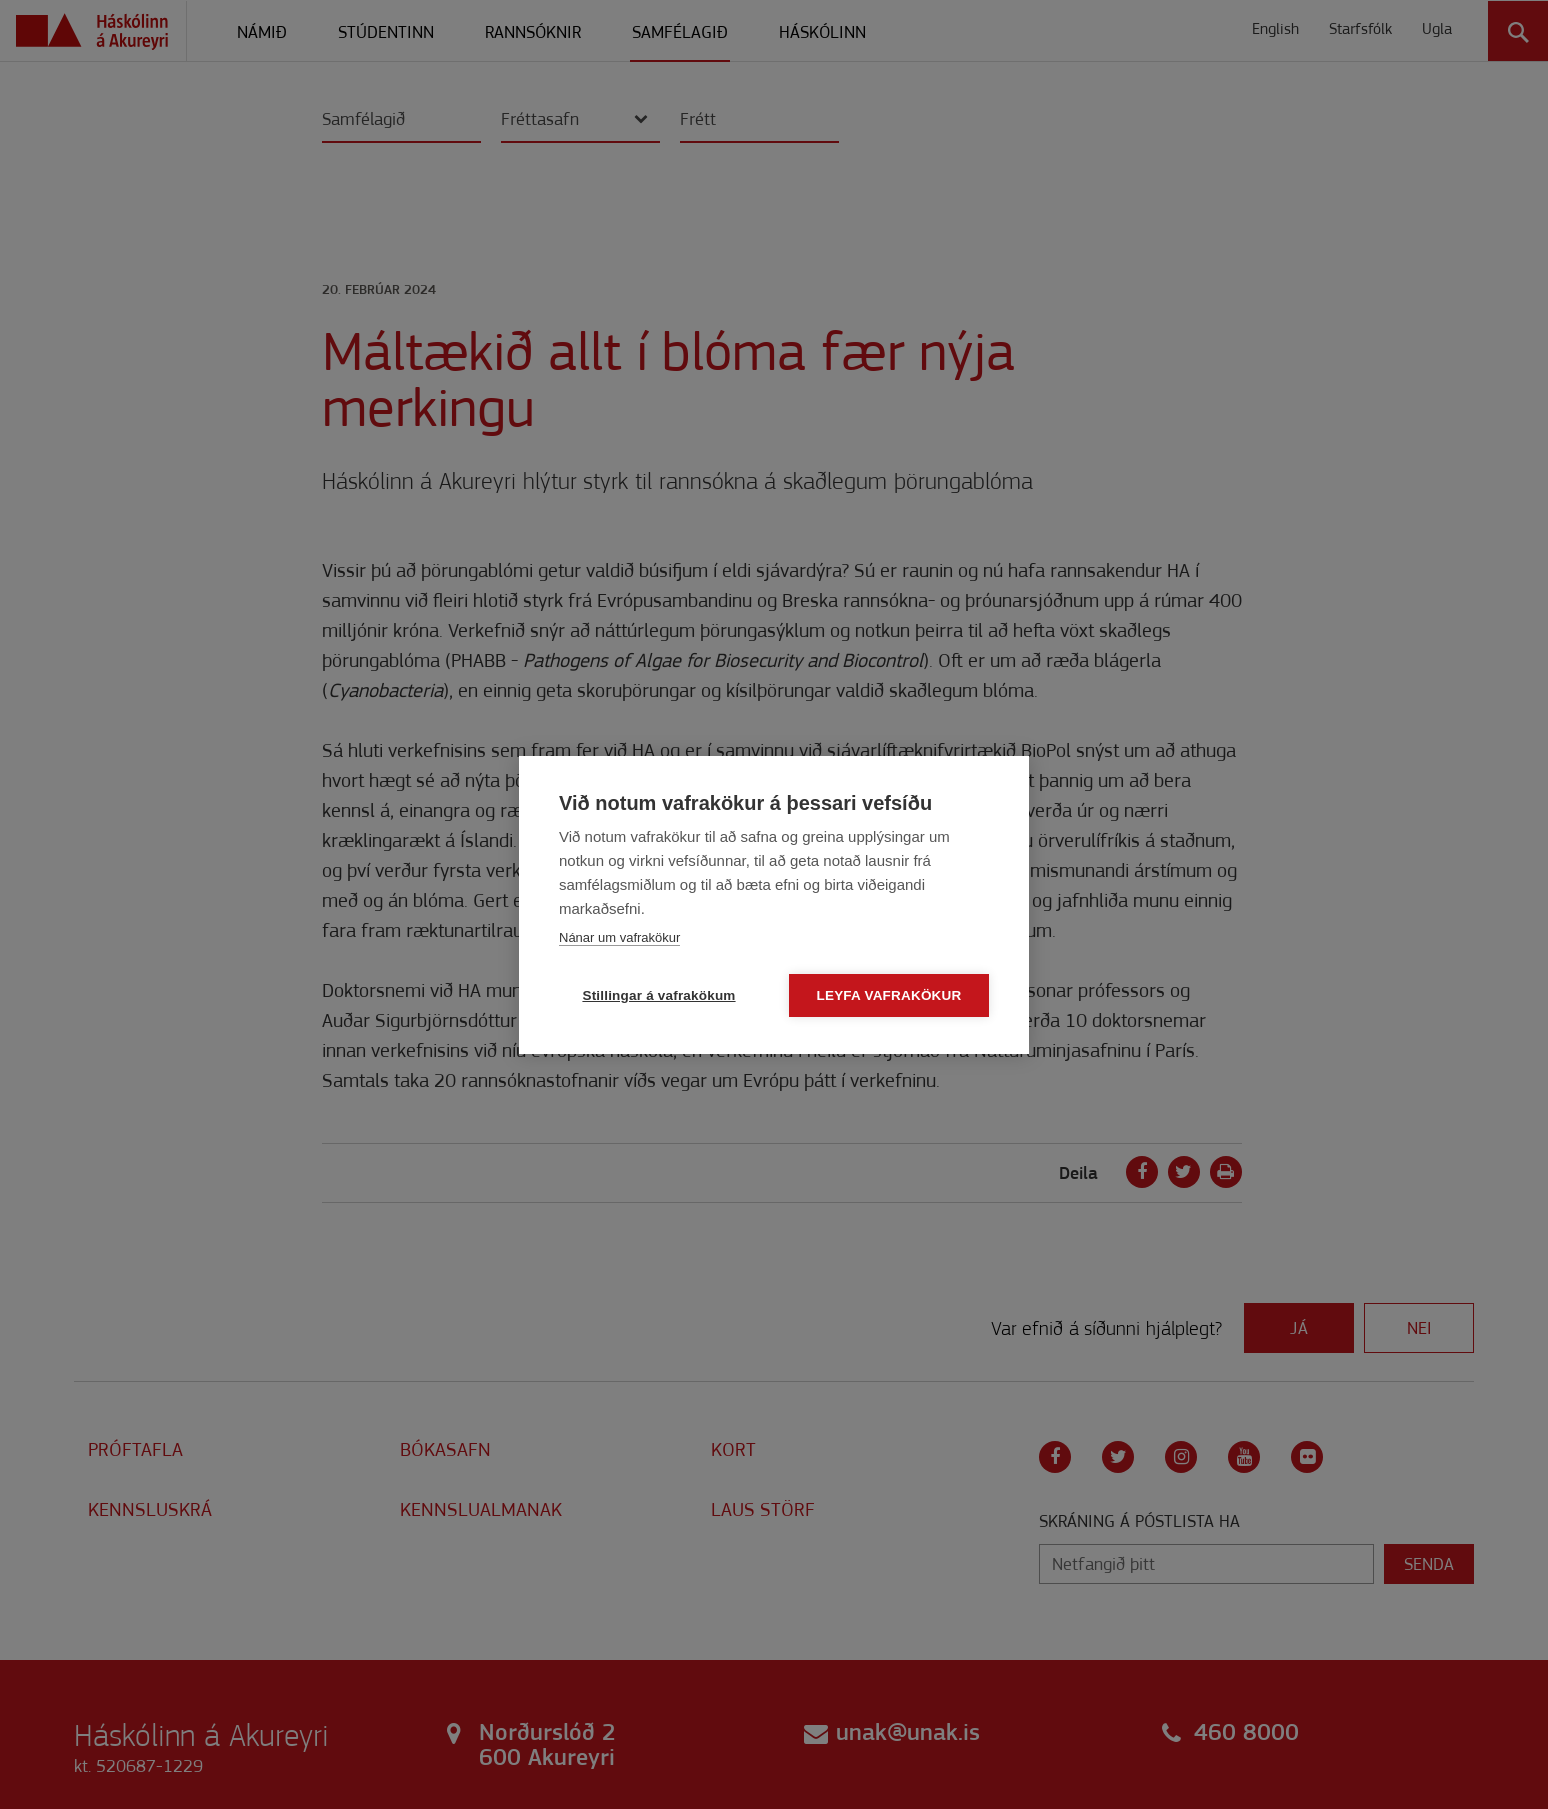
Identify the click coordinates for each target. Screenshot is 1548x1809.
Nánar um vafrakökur (619, 937)
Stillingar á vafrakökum (658, 995)
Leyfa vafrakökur (889, 995)
